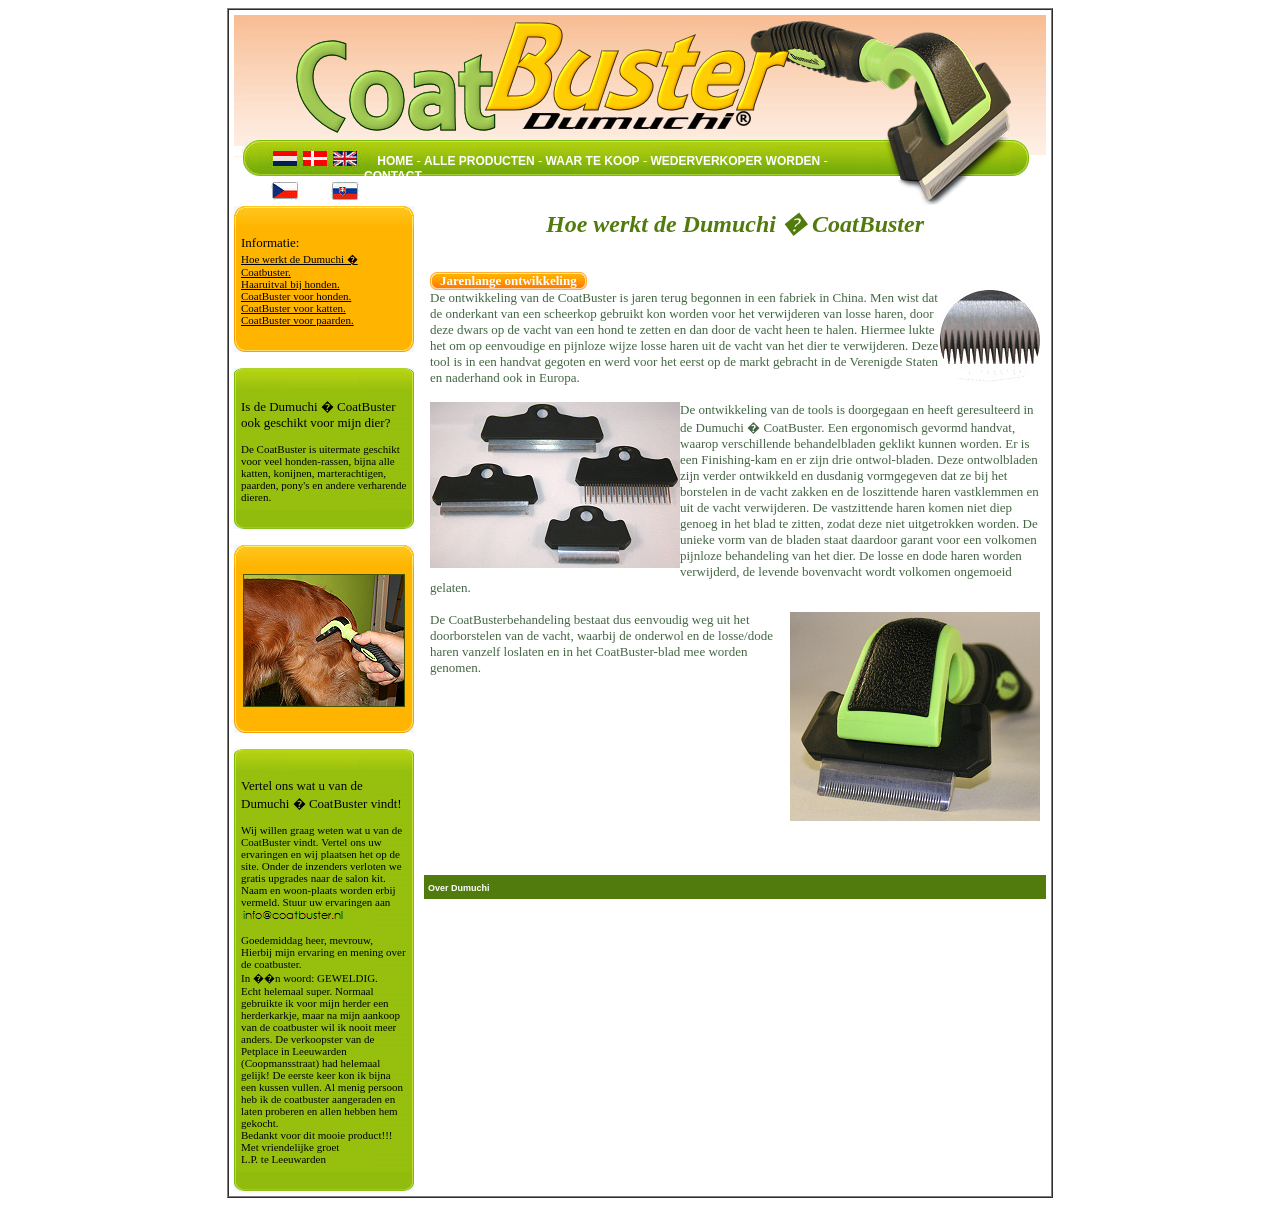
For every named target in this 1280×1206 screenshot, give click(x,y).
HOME (395, 161)
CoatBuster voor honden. (296, 296)
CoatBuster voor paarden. (297, 320)
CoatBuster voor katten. (293, 308)
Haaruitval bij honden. (290, 284)
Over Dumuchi (459, 888)
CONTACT (393, 176)
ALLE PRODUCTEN (479, 161)
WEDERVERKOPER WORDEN (735, 161)
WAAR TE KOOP (593, 161)
